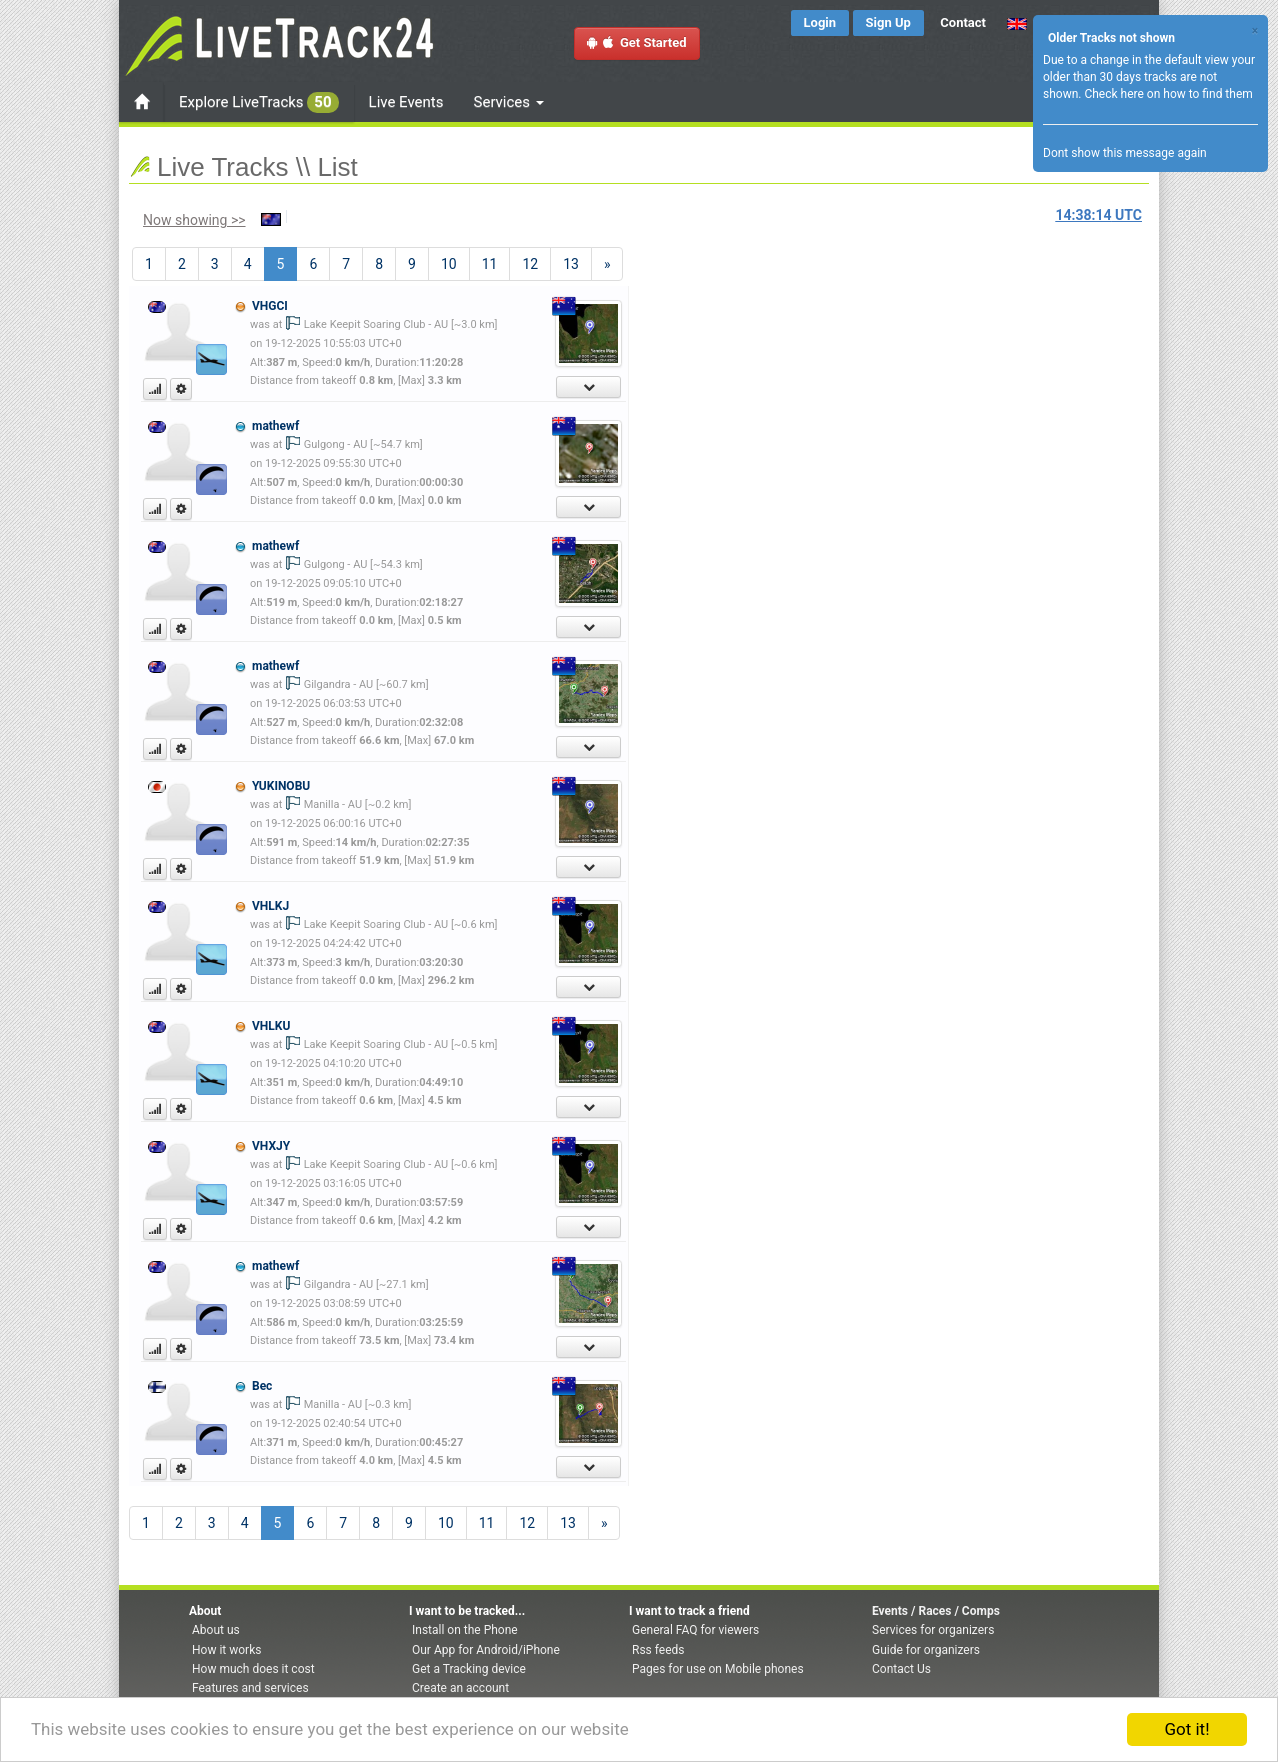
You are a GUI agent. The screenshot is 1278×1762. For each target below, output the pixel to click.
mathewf (275, 426)
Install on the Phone (465, 1630)
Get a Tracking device (469, 1669)
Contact (963, 22)
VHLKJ (270, 906)
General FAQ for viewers (695, 1630)
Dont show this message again (1125, 153)
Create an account (460, 1688)
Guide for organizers (926, 1650)
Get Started (637, 42)
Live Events (406, 102)
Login (820, 22)
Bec (262, 1386)
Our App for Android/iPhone (486, 1650)
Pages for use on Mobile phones (718, 1669)
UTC (1099, 215)
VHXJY (271, 1146)
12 (530, 264)
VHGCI (270, 306)
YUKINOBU (281, 786)
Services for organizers (933, 1630)
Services (509, 102)
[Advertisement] (724, 406)
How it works (226, 1650)
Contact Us (901, 1669)
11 (490, 264)
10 (449, 264)
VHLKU (271, 1026)
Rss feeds (658, 1650)
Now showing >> (194, 220)
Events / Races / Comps (936, 1611)
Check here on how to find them (1168, 94)
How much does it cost (253, 1669)
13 (571, 264)
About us (216, 1630)
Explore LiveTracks (259, 102)
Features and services (250, 1688)
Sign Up (888, 22)
